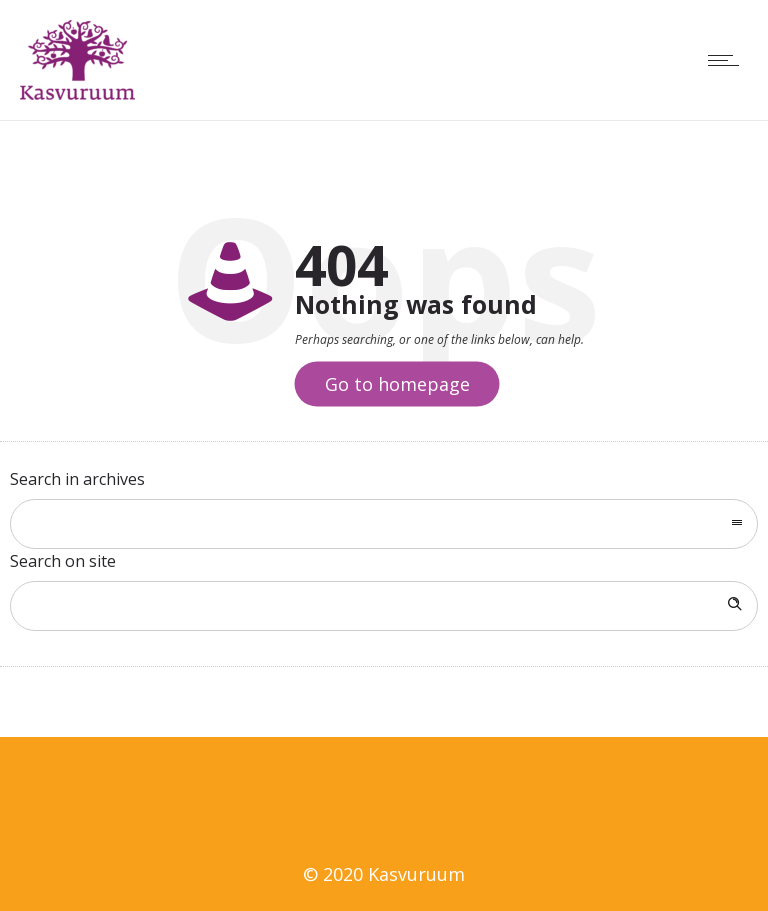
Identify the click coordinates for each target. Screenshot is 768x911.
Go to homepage (397, 384)
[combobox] (384, 524)
